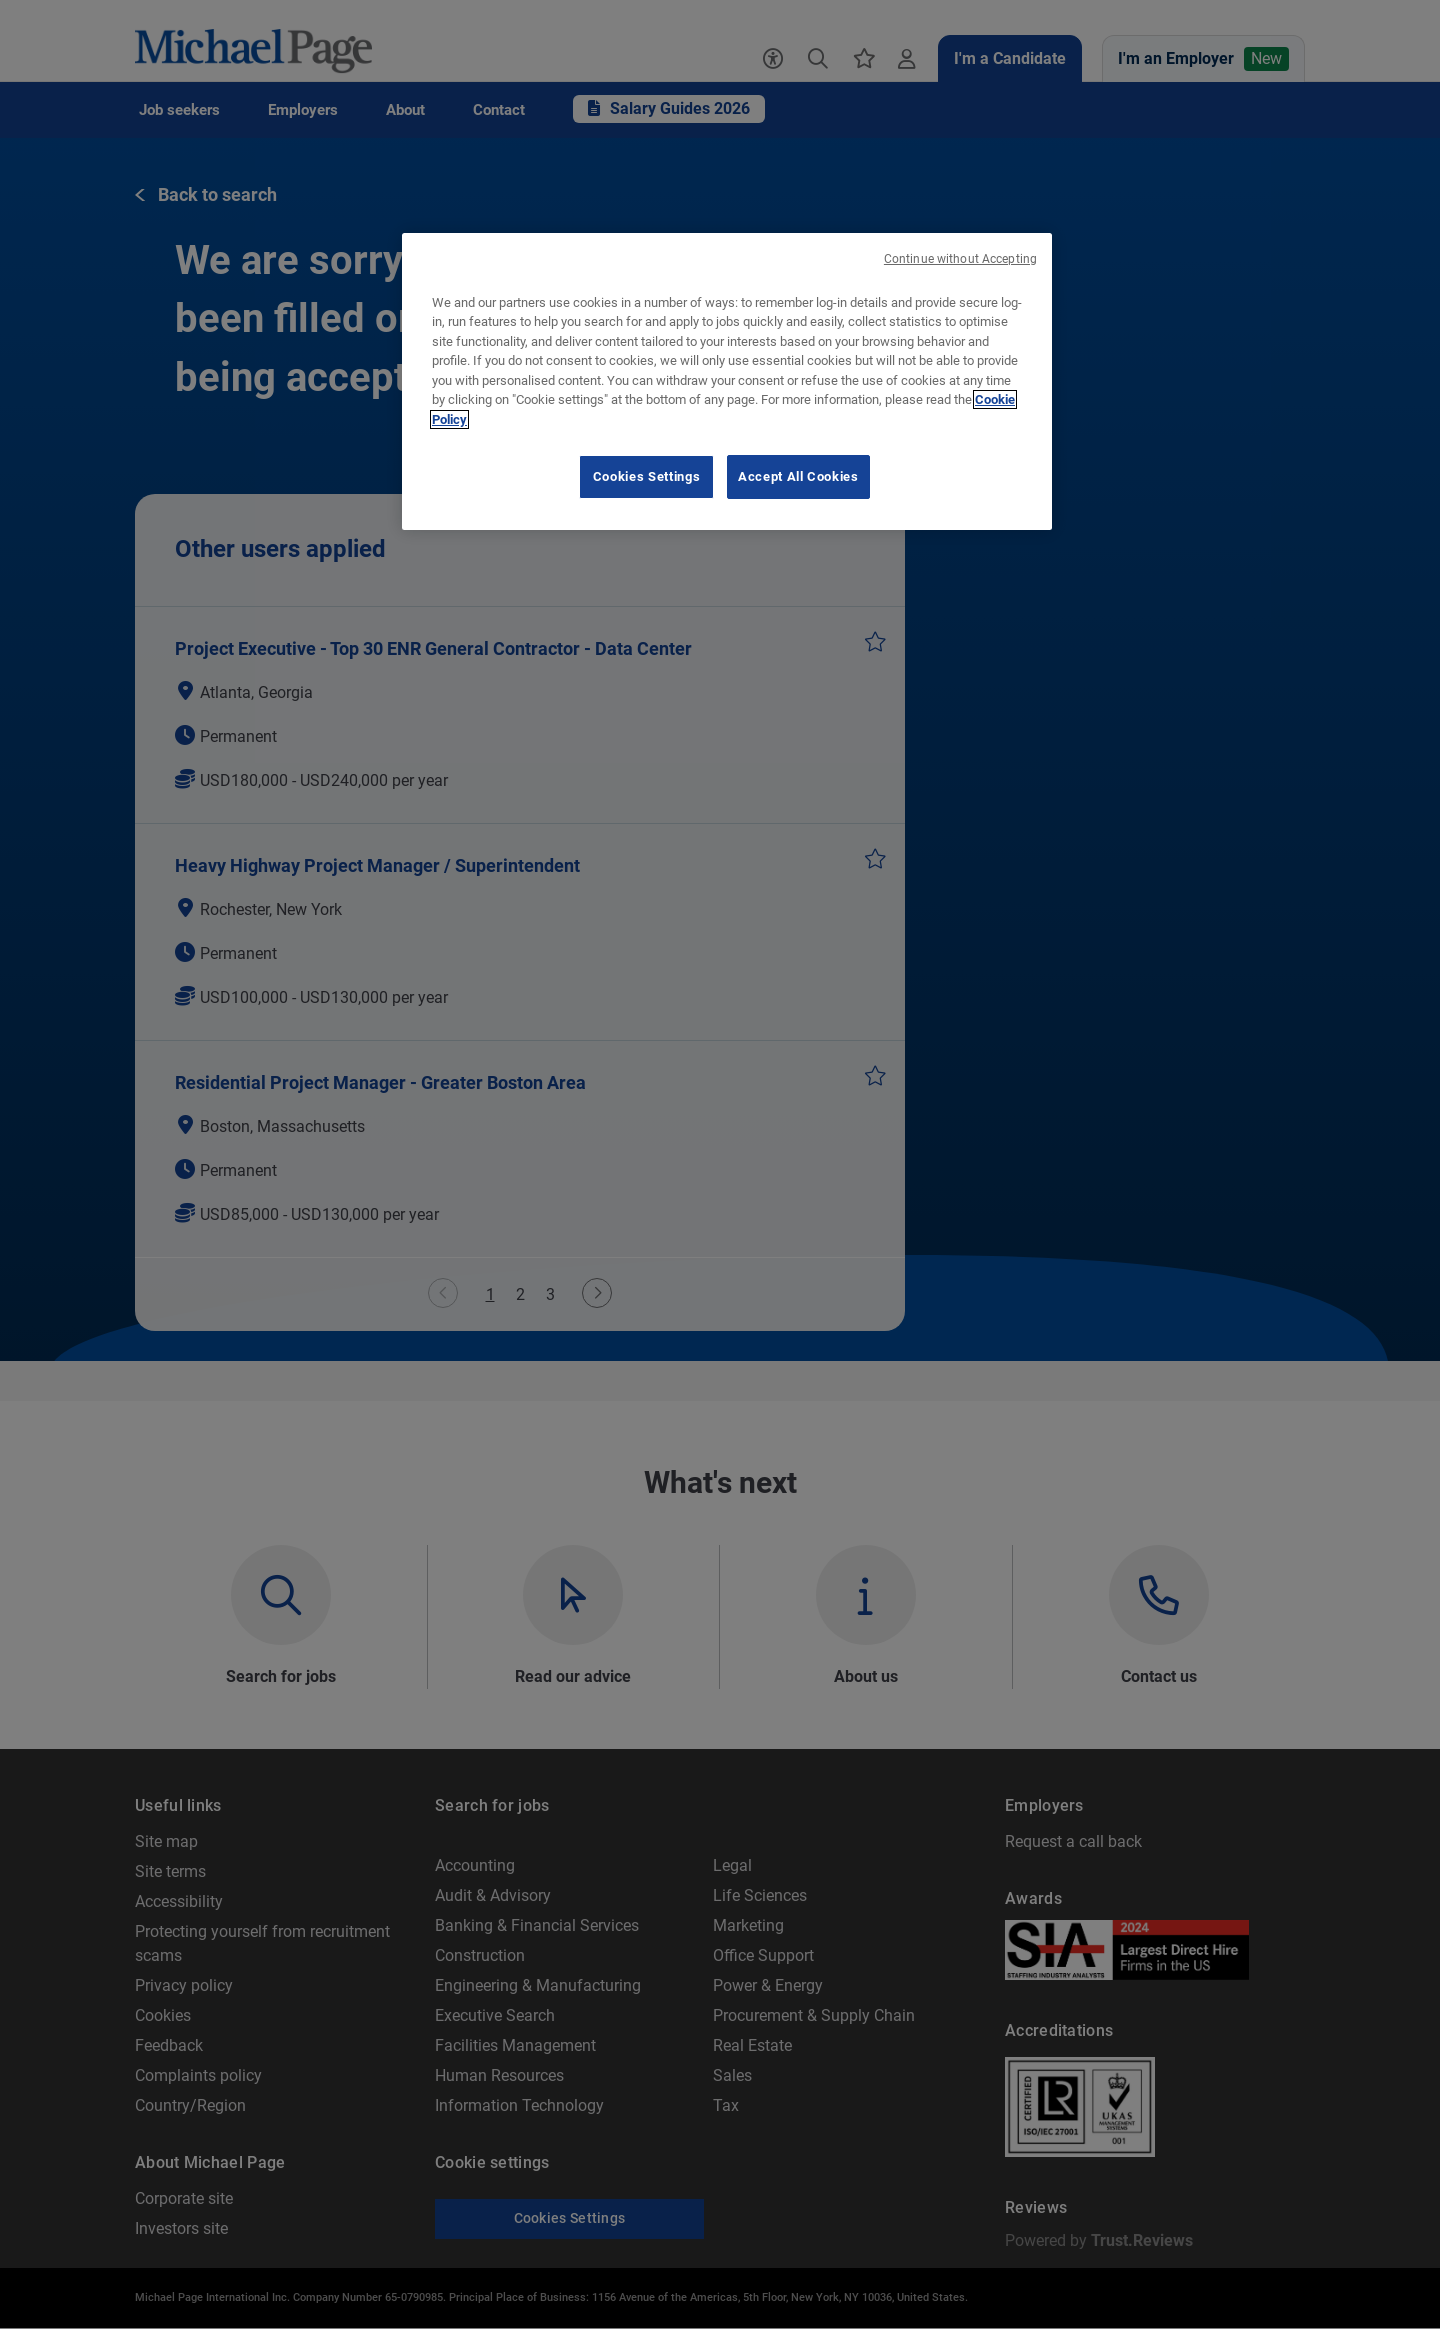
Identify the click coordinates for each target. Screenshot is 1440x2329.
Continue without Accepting (960, 259)
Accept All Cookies (798, 476)
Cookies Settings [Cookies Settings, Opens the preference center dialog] (646, 476)
